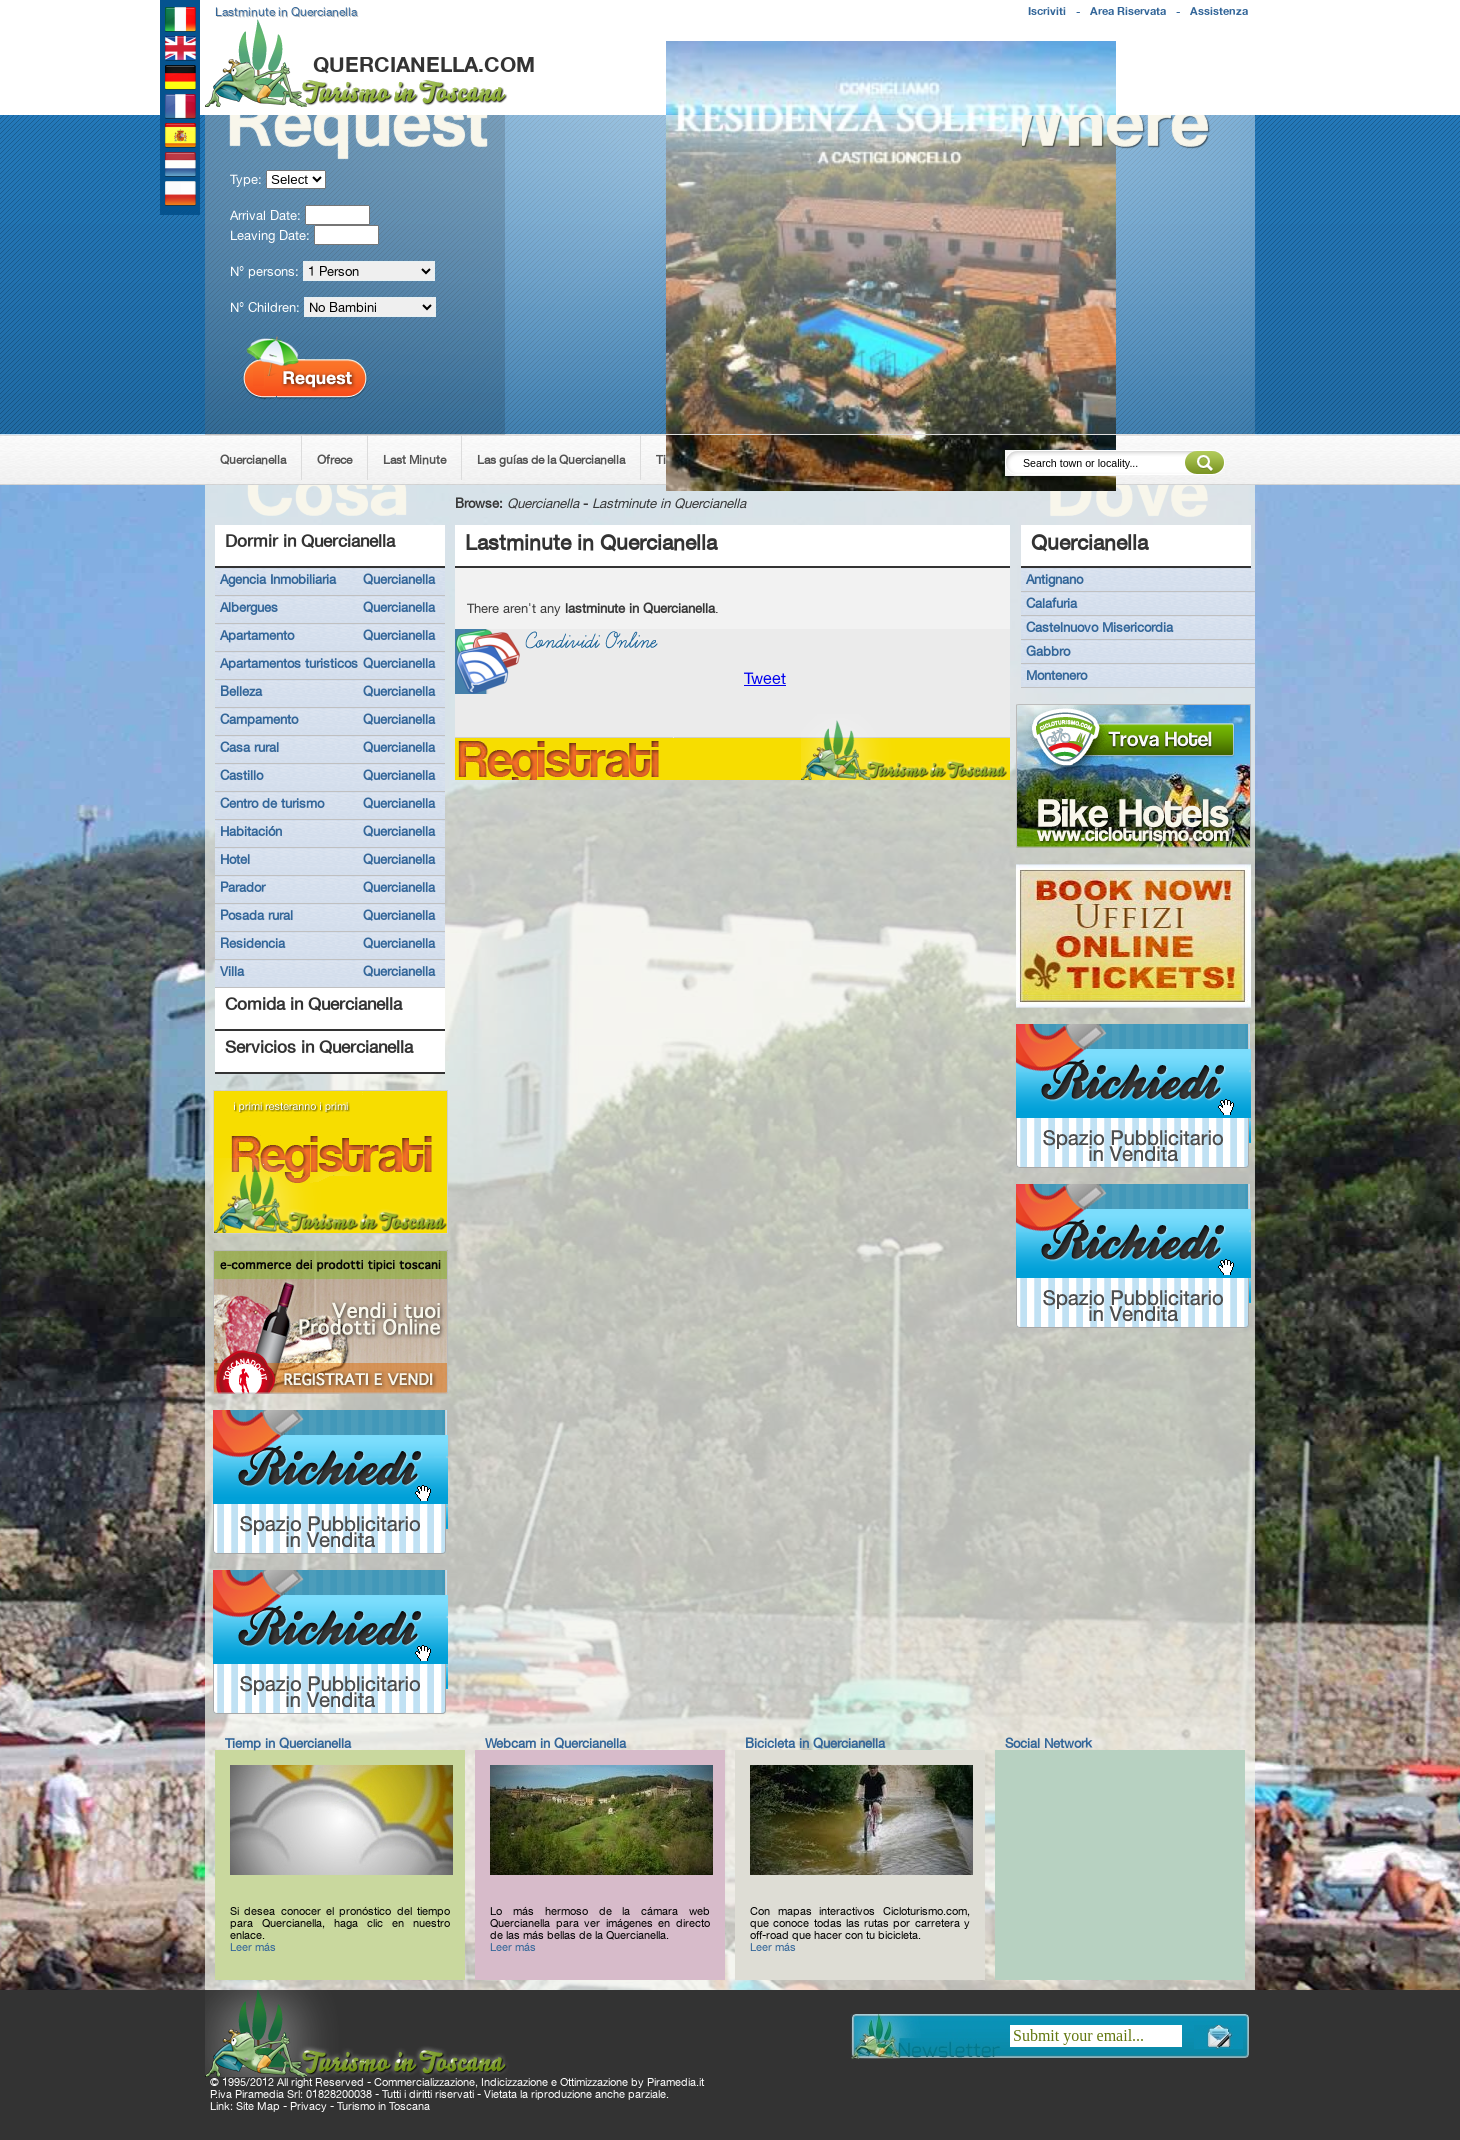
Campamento (259, 719)
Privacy (308, 2106)
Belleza (241, 691)
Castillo (241, 775)
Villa (232, 971)
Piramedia (671, 2082)
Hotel (235, 859)
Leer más (253, 1947)
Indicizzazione (514, 2082)
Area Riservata (1128, 11)
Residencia (252, 943)
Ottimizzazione (594, 2082)
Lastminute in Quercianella (669, 503)
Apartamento (257, 635)
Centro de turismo (272, 803)
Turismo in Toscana (383, 2106)
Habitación (251, 831)
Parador (242, 887)
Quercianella (253, 460)
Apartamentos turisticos (289, 663)
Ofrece (334, 460)
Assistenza (1219, 11)
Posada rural (256, 915)
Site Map (258, 2106)
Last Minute (414, 460)
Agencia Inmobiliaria (278, 579)
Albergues (249, 607)
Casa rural (249, 747)
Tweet (765, 678)
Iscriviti (1047, 11)
